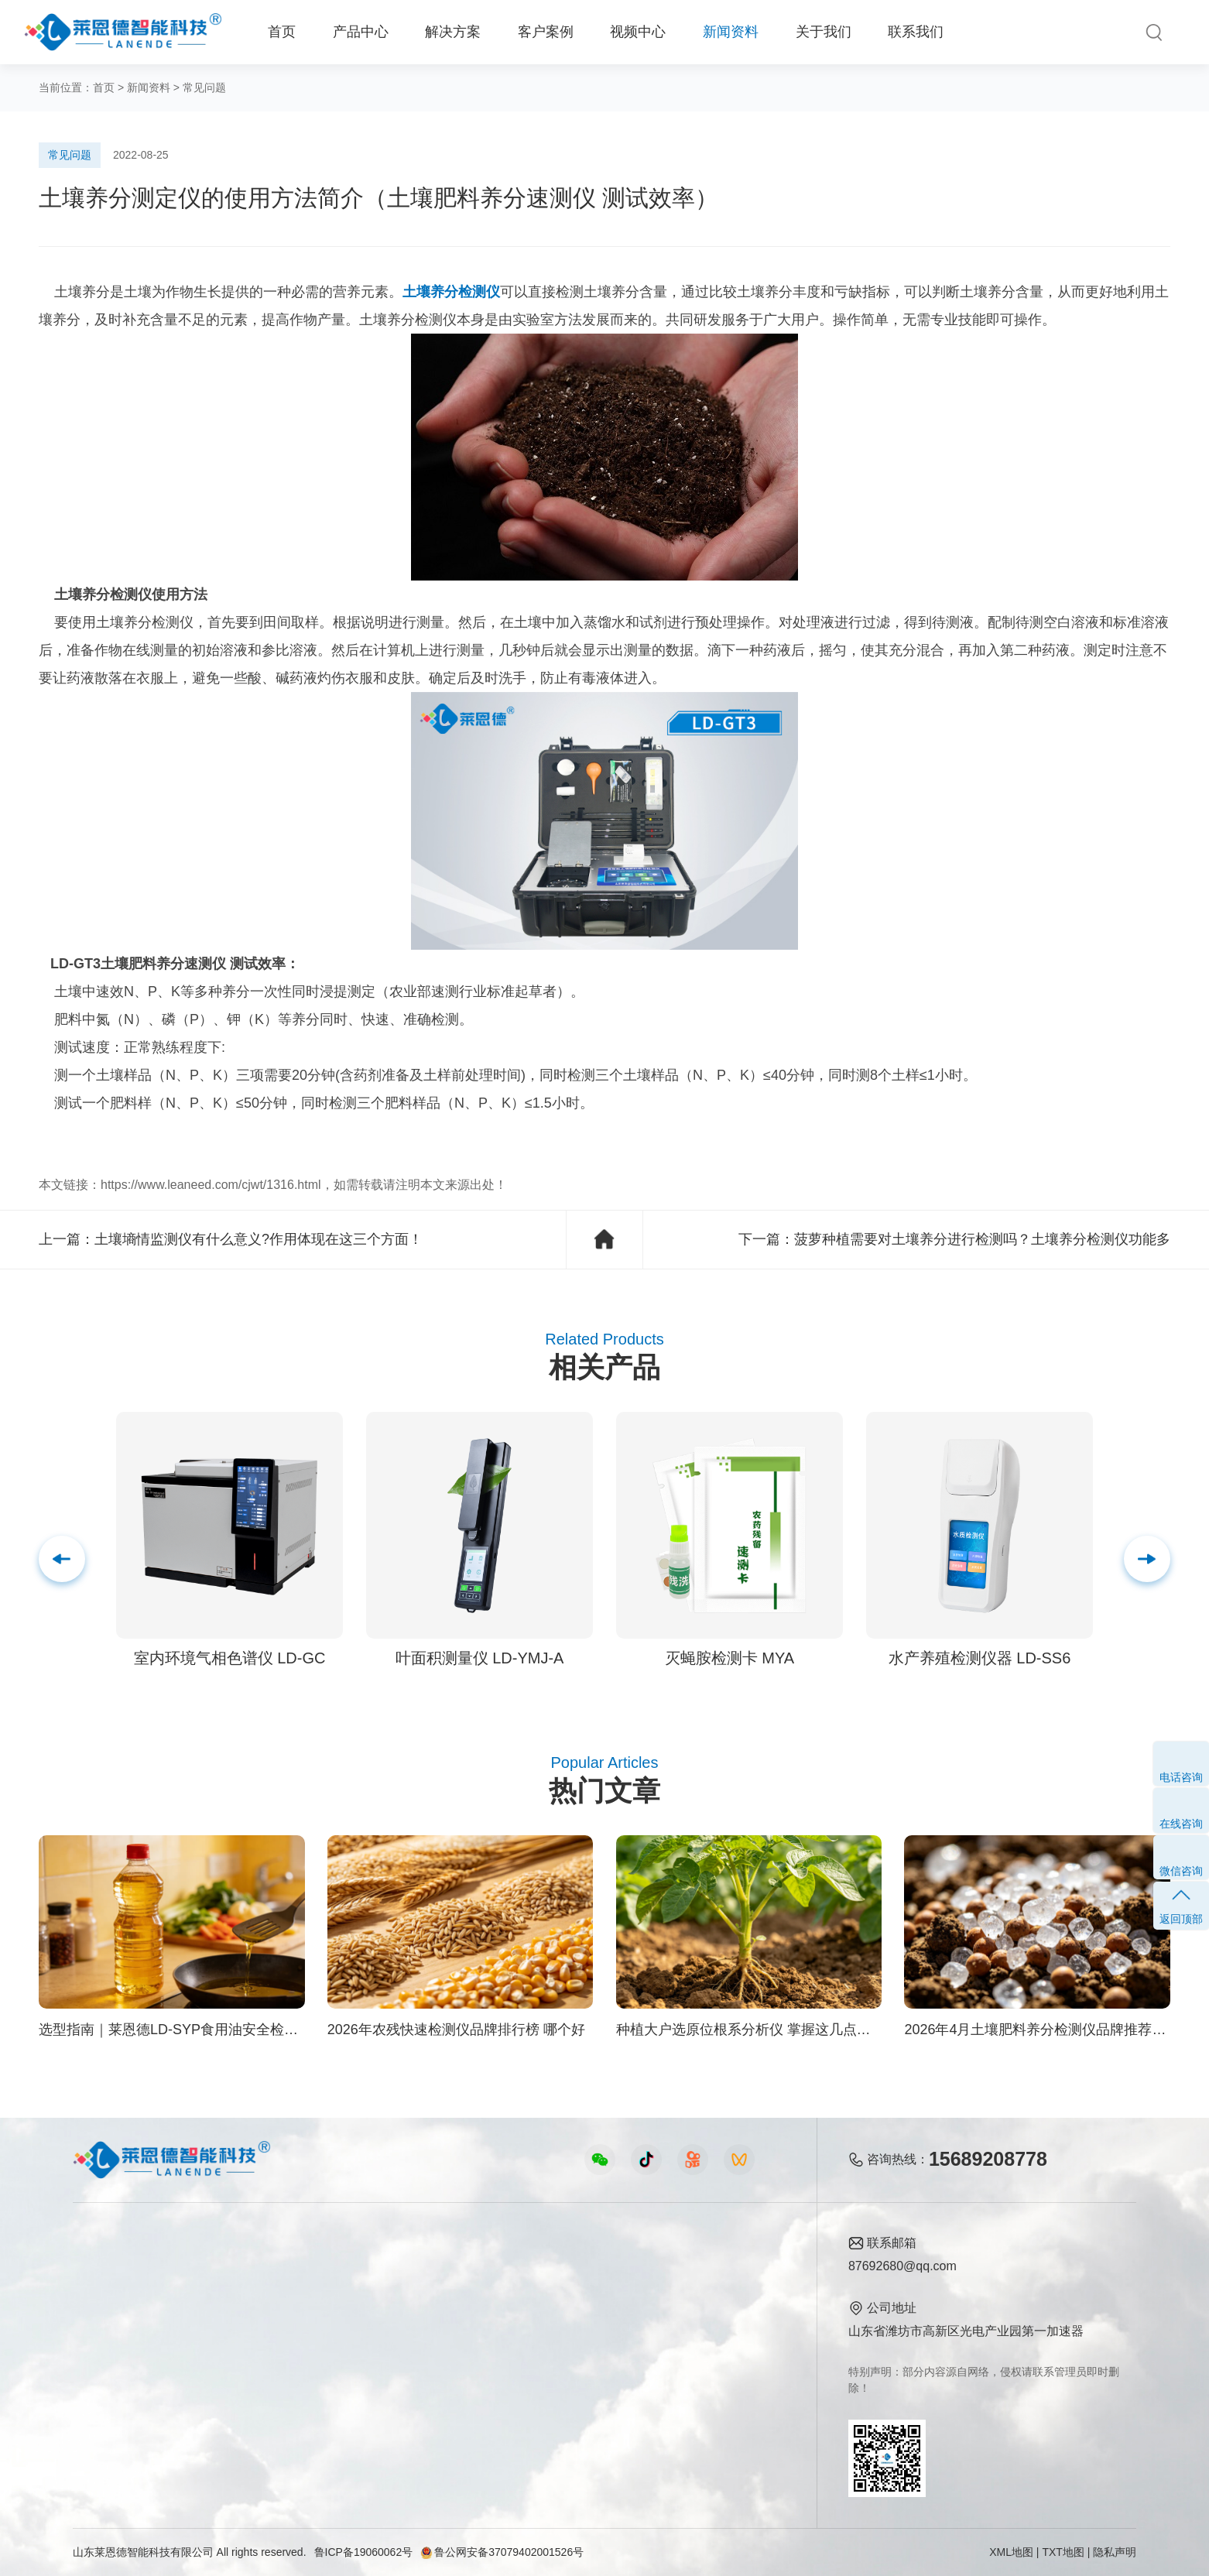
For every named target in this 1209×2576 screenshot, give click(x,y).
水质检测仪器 (110, 2324)
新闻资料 (731, 31)
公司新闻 (580, 2271)
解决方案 (453, 31)
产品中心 (361, 31)
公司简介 (711, 2271)
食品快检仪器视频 (431, 2297)
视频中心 (638, 31)
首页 (282, 31)
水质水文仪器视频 (431, 2324)
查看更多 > (103, 2429)
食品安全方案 (258, 2297)
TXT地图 (1063, 2552)
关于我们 (823, 31)
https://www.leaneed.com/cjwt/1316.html (211, 1184)
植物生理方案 (258, 2350)
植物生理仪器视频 (431, 2350)
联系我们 (916, 31)
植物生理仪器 (110, 2350)
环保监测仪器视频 (431, 2403)
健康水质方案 (258, 2324)
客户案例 (546, 31)
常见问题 (204, 87)
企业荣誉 (711, 2324)
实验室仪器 (104, 2376)
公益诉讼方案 (258, 2429)
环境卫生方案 (258, 2403)
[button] (1147, 1559)
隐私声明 (1114, 2552)
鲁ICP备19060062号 (363, 2552)
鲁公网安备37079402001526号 (502, 2552)
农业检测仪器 (110, 2297)
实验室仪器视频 (425, 2376)
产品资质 (711, 2297)
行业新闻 (580, 2297)
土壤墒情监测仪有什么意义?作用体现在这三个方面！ (258, 1239)
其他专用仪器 (110, 2403)
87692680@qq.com (902, 2266)
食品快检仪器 (110, 2271)
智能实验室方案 (264, 2376)
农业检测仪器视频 (431, 2271)
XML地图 (1011, 2552)
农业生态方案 (258, 2271)
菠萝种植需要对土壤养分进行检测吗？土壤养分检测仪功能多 (982, 1239)
